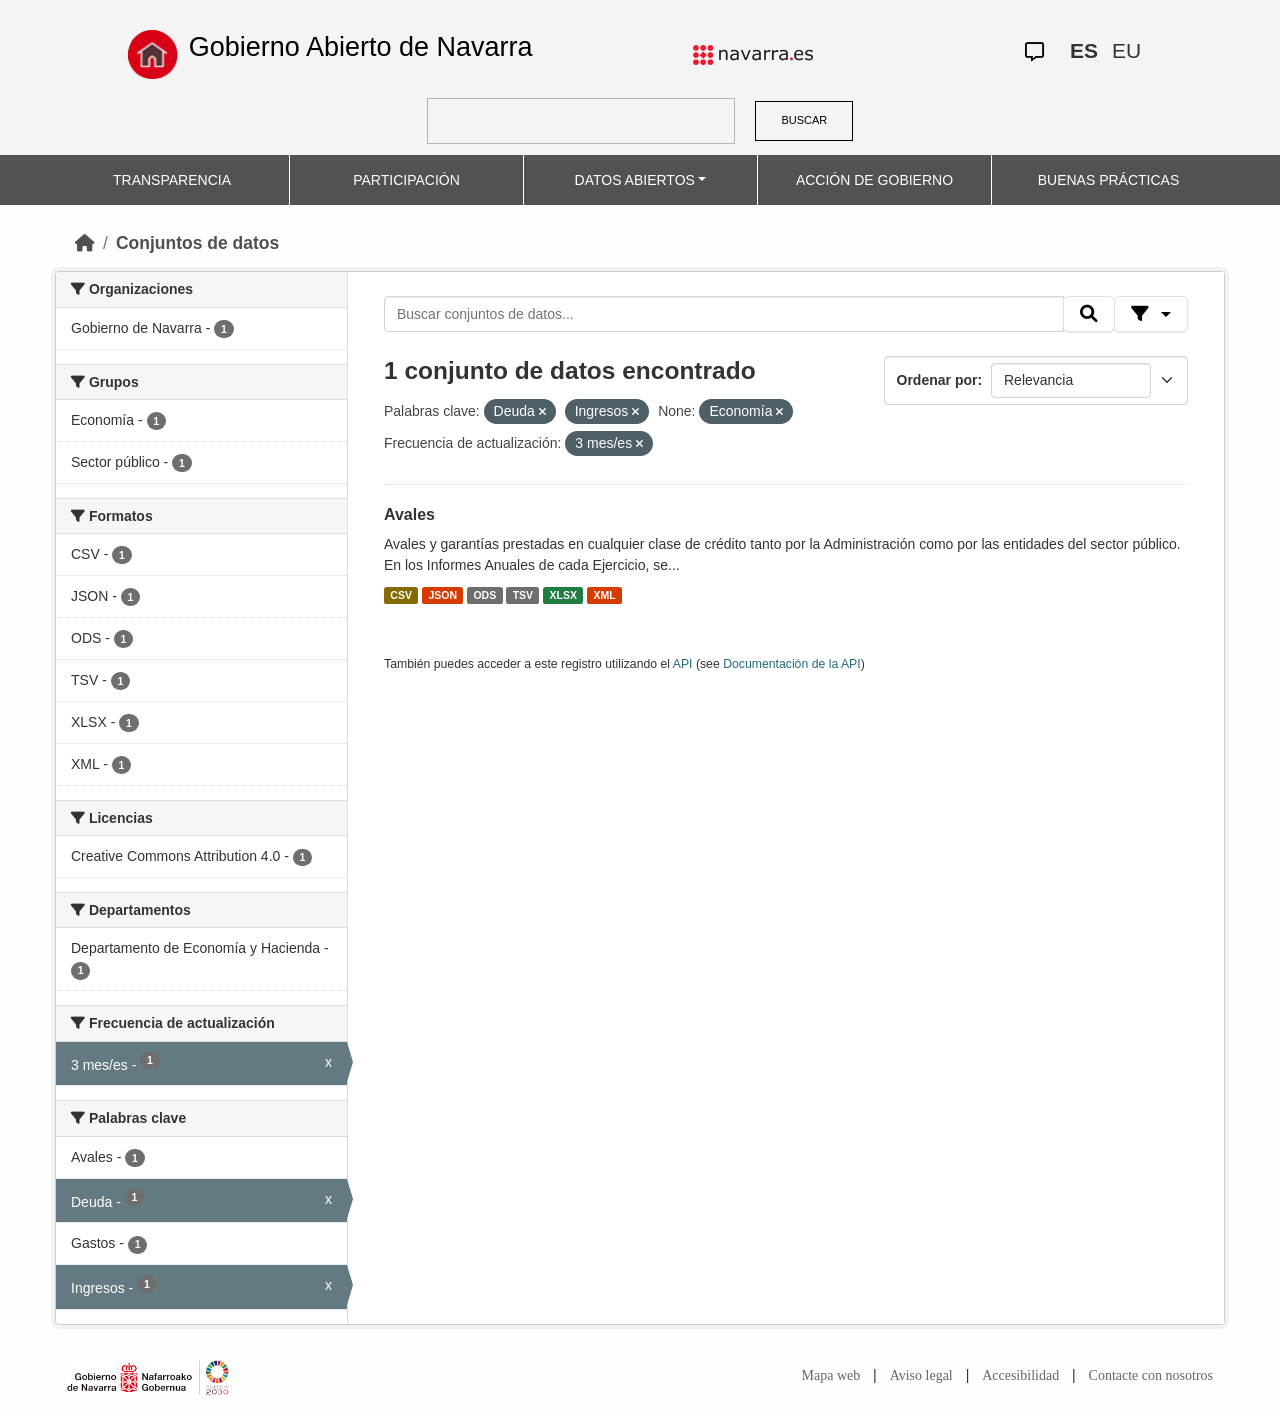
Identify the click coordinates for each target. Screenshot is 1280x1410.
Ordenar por (937, 380)
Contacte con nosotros (1151, 1375)
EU (1126, 50)
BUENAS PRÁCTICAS (1109, 180)
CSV (401, 595)
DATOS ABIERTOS (635, 180)
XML (605, 595)
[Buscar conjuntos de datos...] (724, 314)
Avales (409, 514)
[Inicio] (85, 243)
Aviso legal (921, 1375)
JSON (442, 595)
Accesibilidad (1020, 1375)
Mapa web (831, 1375)
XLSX (563, 595)
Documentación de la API (792, 664)
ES (1084, 50)
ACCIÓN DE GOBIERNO (874, 180)
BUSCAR (804, 120)
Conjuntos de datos (197, 243)
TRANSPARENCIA (172, 180)
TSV (523, 595)
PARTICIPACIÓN (406, 180)
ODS (484, 595)
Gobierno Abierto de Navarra (361, 47)
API (683, 664)
